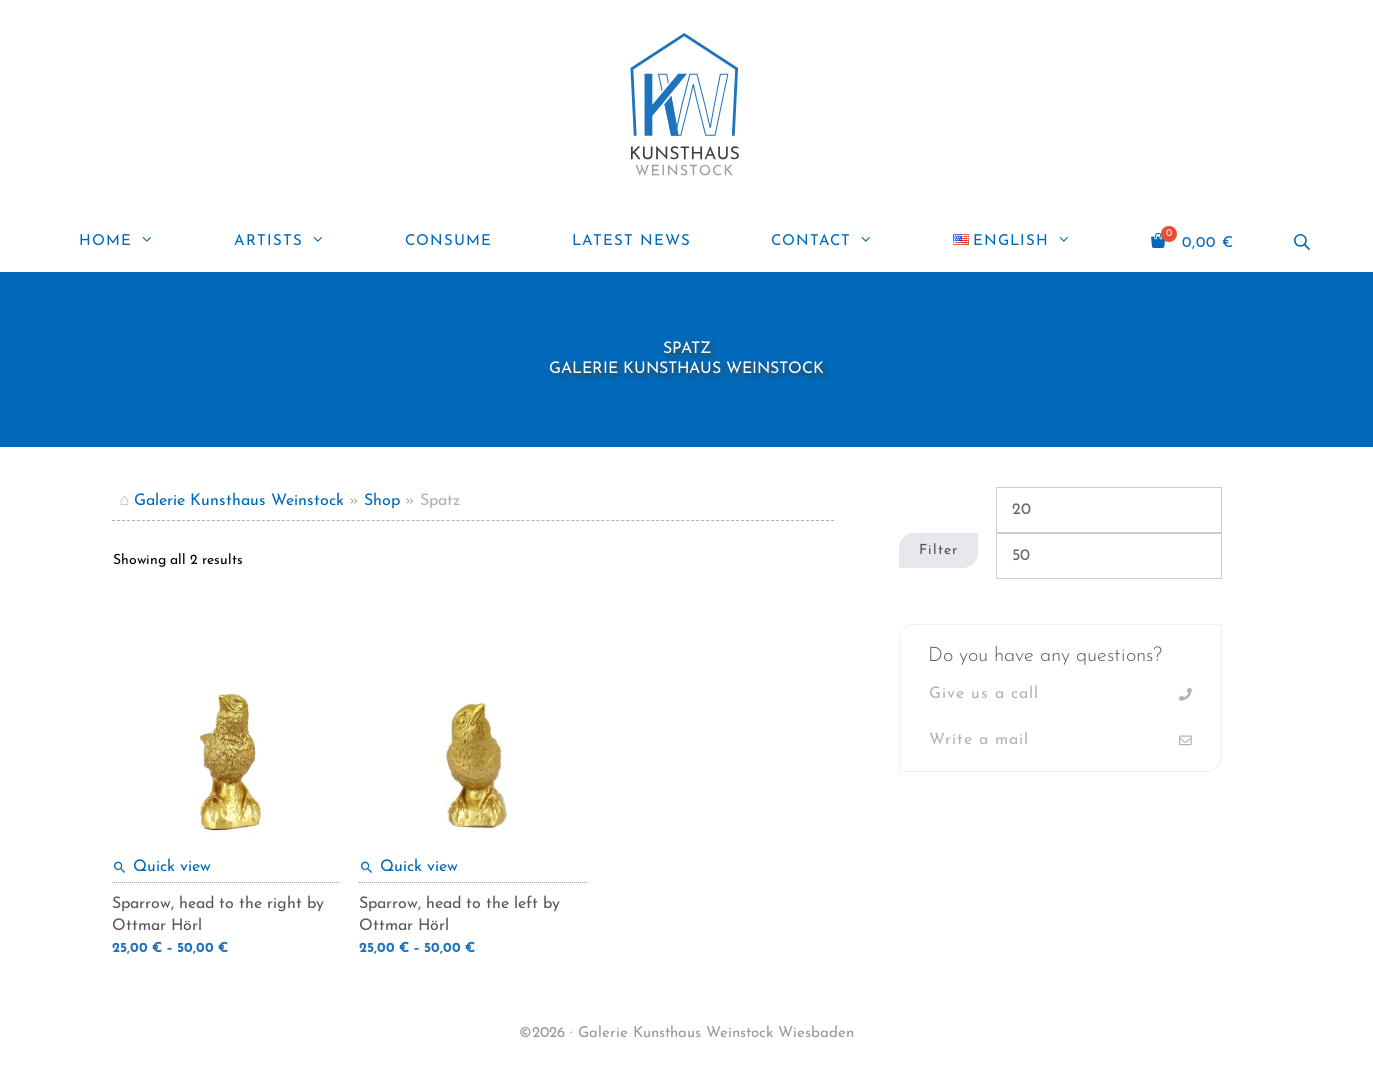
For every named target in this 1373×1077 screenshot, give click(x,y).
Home (136, 242)
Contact (842, 242)
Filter (938, 550)
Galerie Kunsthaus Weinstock (239, 501)
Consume (448, 241)
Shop (382, 501)
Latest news (631, 241)
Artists (299, 242)
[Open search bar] (1304, 242)
